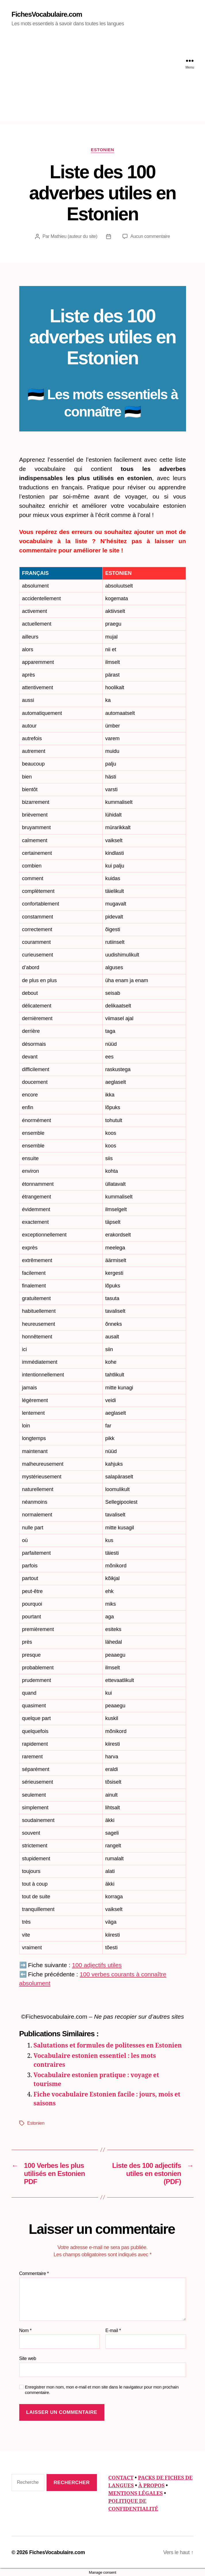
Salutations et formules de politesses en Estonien (108, 2046)
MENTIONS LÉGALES (135, 2493)
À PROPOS (151, 2485)
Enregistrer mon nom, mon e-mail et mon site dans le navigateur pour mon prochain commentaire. (102, 2389)
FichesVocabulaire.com (47, 14)
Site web (27, 2358)
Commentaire (34, 2273)
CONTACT (121, 2478)
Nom (25, 2330)
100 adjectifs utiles (97, 1965)
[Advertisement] (102, 81)
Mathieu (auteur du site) (74, 236)
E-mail (113, 2330)
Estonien (102, 149)
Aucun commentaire (150, 236)
